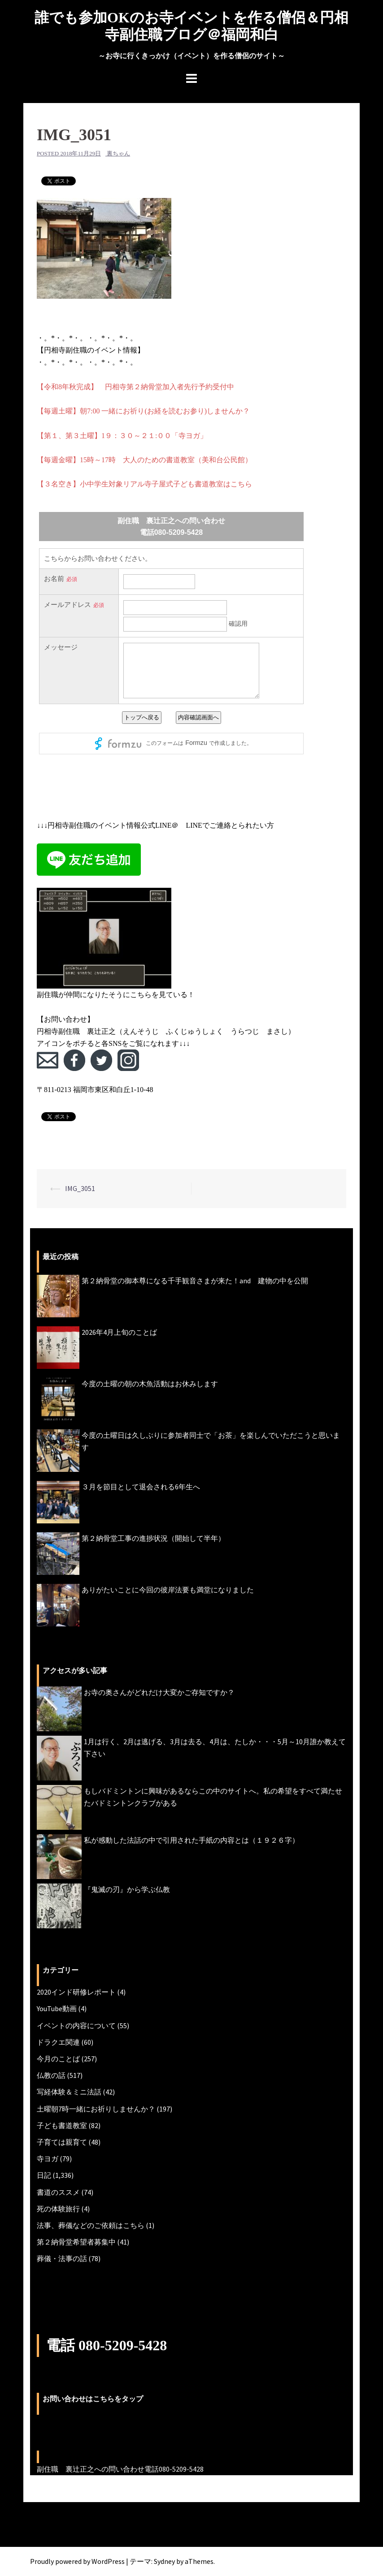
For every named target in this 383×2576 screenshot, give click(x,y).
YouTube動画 (57, 2008)
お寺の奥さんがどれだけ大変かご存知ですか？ (159, 1692)
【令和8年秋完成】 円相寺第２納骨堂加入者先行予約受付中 (135, 387)
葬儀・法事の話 (62, 2258)
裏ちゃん (118, 153)
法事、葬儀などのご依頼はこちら (90, 2225)
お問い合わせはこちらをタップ (93, 2399)
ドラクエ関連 (58, 2042)
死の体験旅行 (58, 2208)
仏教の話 (51, 2075)
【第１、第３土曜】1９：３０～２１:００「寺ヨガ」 (122, 435)
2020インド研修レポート (76, 1991)
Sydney (164, 2561)
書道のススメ (58, 2192)
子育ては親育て (62, 2141)
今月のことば (58, 2058)
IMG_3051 (80, 1188)
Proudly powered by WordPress (77, 2561)
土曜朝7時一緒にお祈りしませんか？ (96, 2108)
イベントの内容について (76, 2025)
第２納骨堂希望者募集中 (76, 2241)
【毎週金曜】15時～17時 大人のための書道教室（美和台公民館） (144, 460)
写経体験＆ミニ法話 (69, 2091)
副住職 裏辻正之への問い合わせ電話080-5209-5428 (120, 2468)
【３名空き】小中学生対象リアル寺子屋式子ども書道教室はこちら (144, 484)
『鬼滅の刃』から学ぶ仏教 (127, 1889)
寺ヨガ (47, 2158)
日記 (44, 2175)
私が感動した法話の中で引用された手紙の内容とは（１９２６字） (191, 1840)
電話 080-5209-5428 (106, 2345)
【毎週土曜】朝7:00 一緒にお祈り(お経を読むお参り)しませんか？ (143, 411)
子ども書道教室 (62, 2125)
